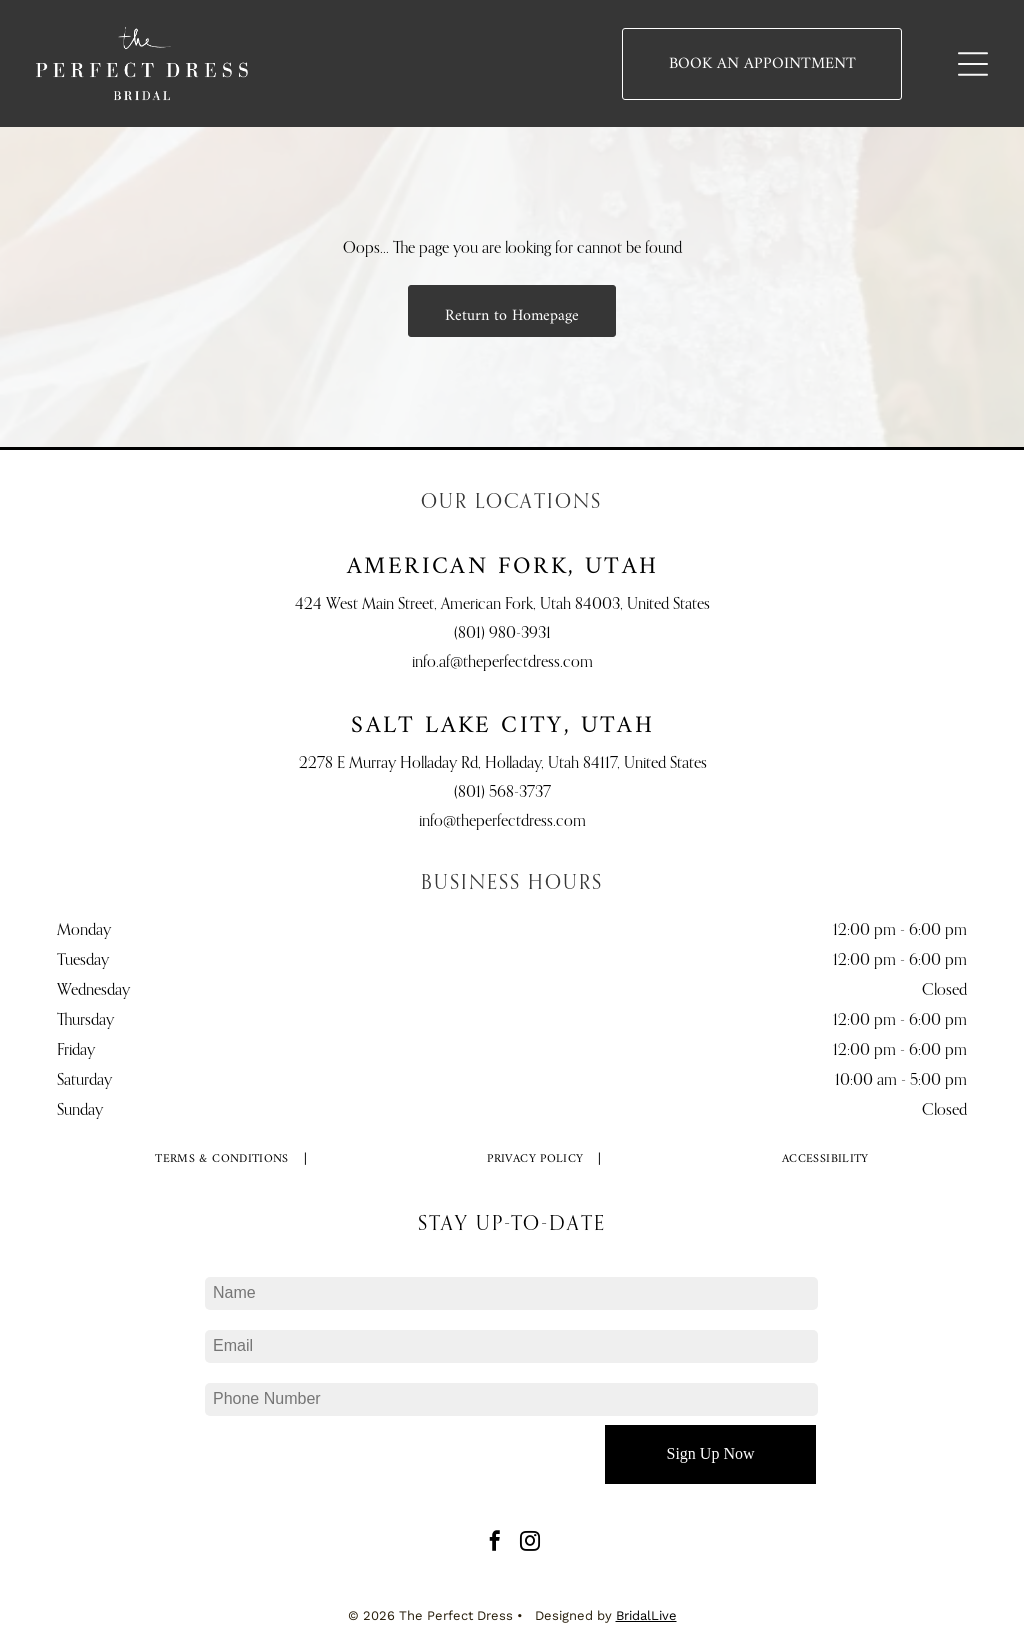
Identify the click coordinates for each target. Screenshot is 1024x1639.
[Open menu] (973, 64)
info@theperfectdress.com (502, 822)
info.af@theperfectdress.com (502, 663)
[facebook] (495, 1543)
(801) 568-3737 (502, 793)
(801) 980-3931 (502, 634)
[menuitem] (222, 1160)
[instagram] (530, 1543)
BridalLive (646, 1615)
